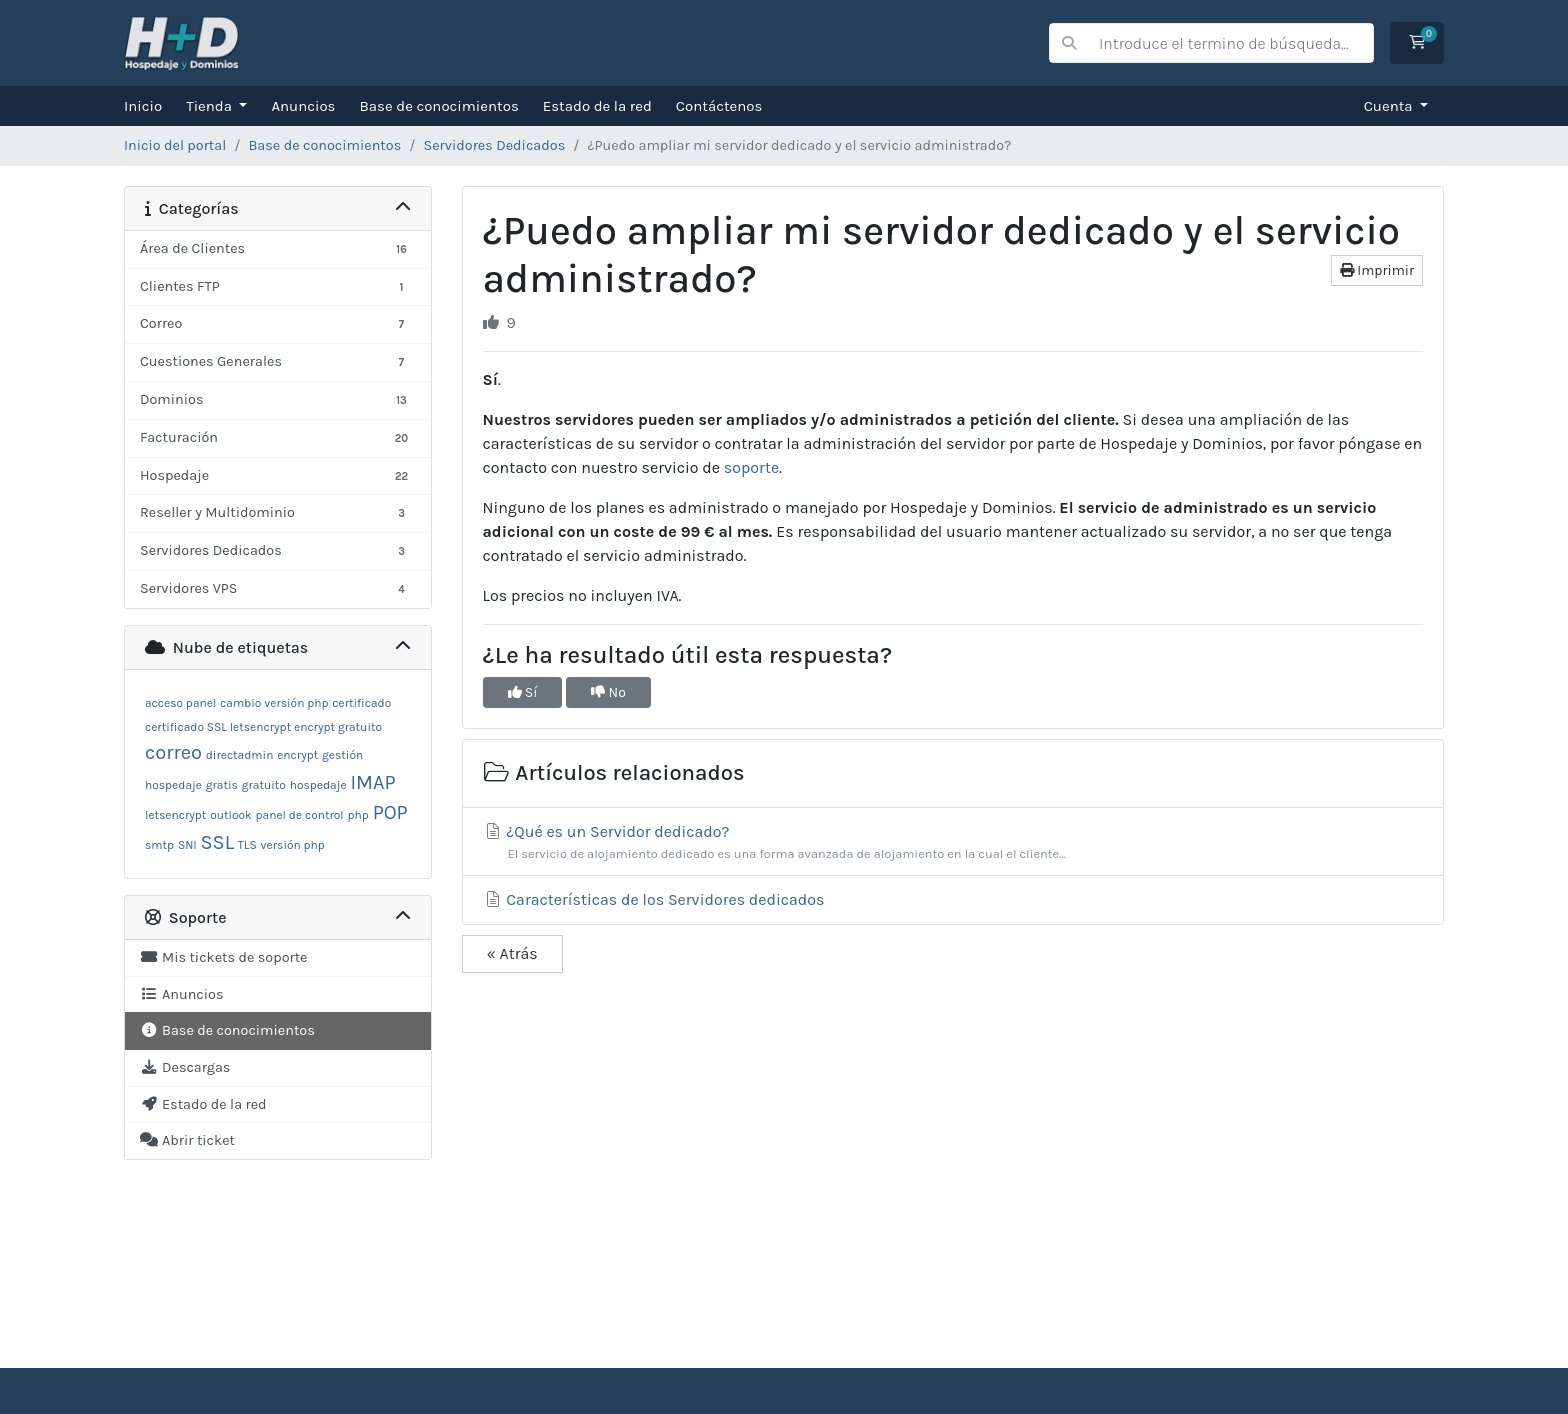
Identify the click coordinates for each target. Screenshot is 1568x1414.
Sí (523, 692)
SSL (218, 842)
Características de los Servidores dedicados (654, 899)
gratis (222, 785)
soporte (751, 467)
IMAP (372, 782)
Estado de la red (597, 106)
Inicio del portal (175, 145)
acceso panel (180, 703)
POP (390, 812)
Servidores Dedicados (494, 145)
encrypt (297, 755)
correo (173, 752)
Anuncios (303, 106)
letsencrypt (175, 815)
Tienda (210, 106)
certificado (361, 703)
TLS (247, 845)
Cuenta (1390, 106)
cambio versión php (274, 703)
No (608, 692)
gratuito (264, 785)
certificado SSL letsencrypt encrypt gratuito (263, 727)
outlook (231, 815)
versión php (293, 845)
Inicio (143, 106)
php (358, 815)
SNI (187, 845)
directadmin (240, 755)
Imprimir (1377, 270)
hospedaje (318, 785)
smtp (159, 845)
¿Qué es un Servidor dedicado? (953, 842)
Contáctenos (719, 106)
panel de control (300, 815)
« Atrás (512, 953)
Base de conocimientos (439, 106)
